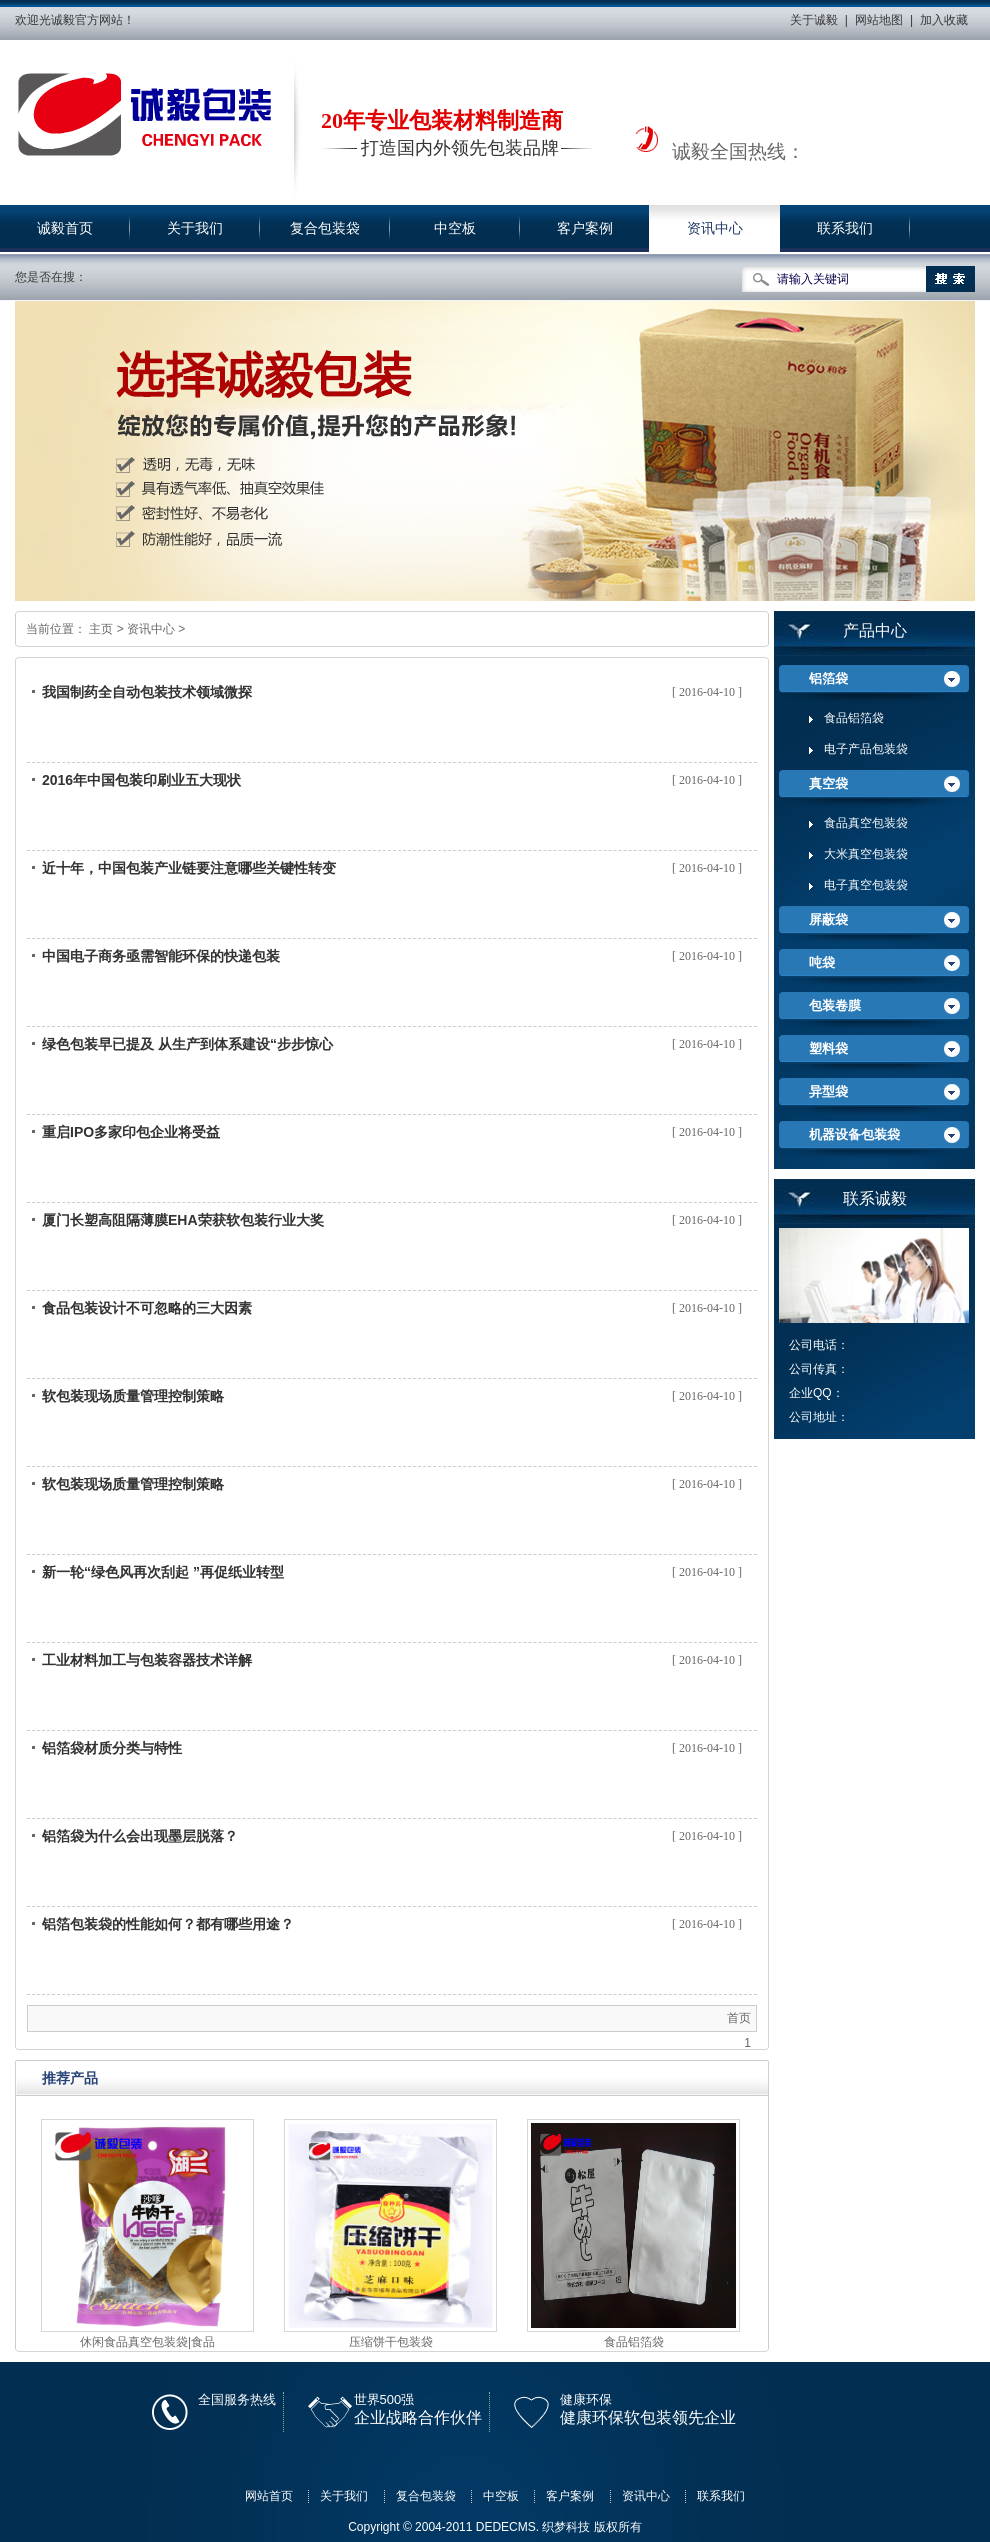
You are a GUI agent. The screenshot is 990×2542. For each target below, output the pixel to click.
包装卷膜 (835, 1005)
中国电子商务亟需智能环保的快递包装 (161, 956)
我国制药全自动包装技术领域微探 (147, 692)
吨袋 (822, 962)
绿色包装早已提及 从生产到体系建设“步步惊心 (187, 1044)
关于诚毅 (814, 20)
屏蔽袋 (828, 919)
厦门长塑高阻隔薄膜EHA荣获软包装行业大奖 (183, 1220)
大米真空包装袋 (866, 854)
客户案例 (585, 228)
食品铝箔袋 (634, 2342)
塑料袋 (828, 1048)
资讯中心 (715, 228)
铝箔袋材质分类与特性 (112, 1748)
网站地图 (879, 20)
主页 (101, 629)
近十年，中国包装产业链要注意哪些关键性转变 (189, 868)
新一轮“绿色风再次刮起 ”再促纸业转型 (163, 1572)
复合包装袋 (325, 228)
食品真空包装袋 (866, 823)
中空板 (455, 228)
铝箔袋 (828, 678)
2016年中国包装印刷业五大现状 (141, 780)
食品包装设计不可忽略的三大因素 (147, 1308)
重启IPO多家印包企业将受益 (131, 1132)
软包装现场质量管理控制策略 (133, 1396)
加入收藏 (944, 20)
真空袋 (828, 783)
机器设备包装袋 (854, 1134)
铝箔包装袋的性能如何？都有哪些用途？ (168, 1924)
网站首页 (269, 2496)
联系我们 (845, 228)
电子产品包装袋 (866, 749)
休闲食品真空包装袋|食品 (147, 2342)
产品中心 (875, 630)
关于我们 (195, 228)
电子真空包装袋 (866, 885)
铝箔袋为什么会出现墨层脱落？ (140, 1836)
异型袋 (828, 1091)
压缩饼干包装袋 (391, 2342)
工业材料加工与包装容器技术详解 (147, 1660)
